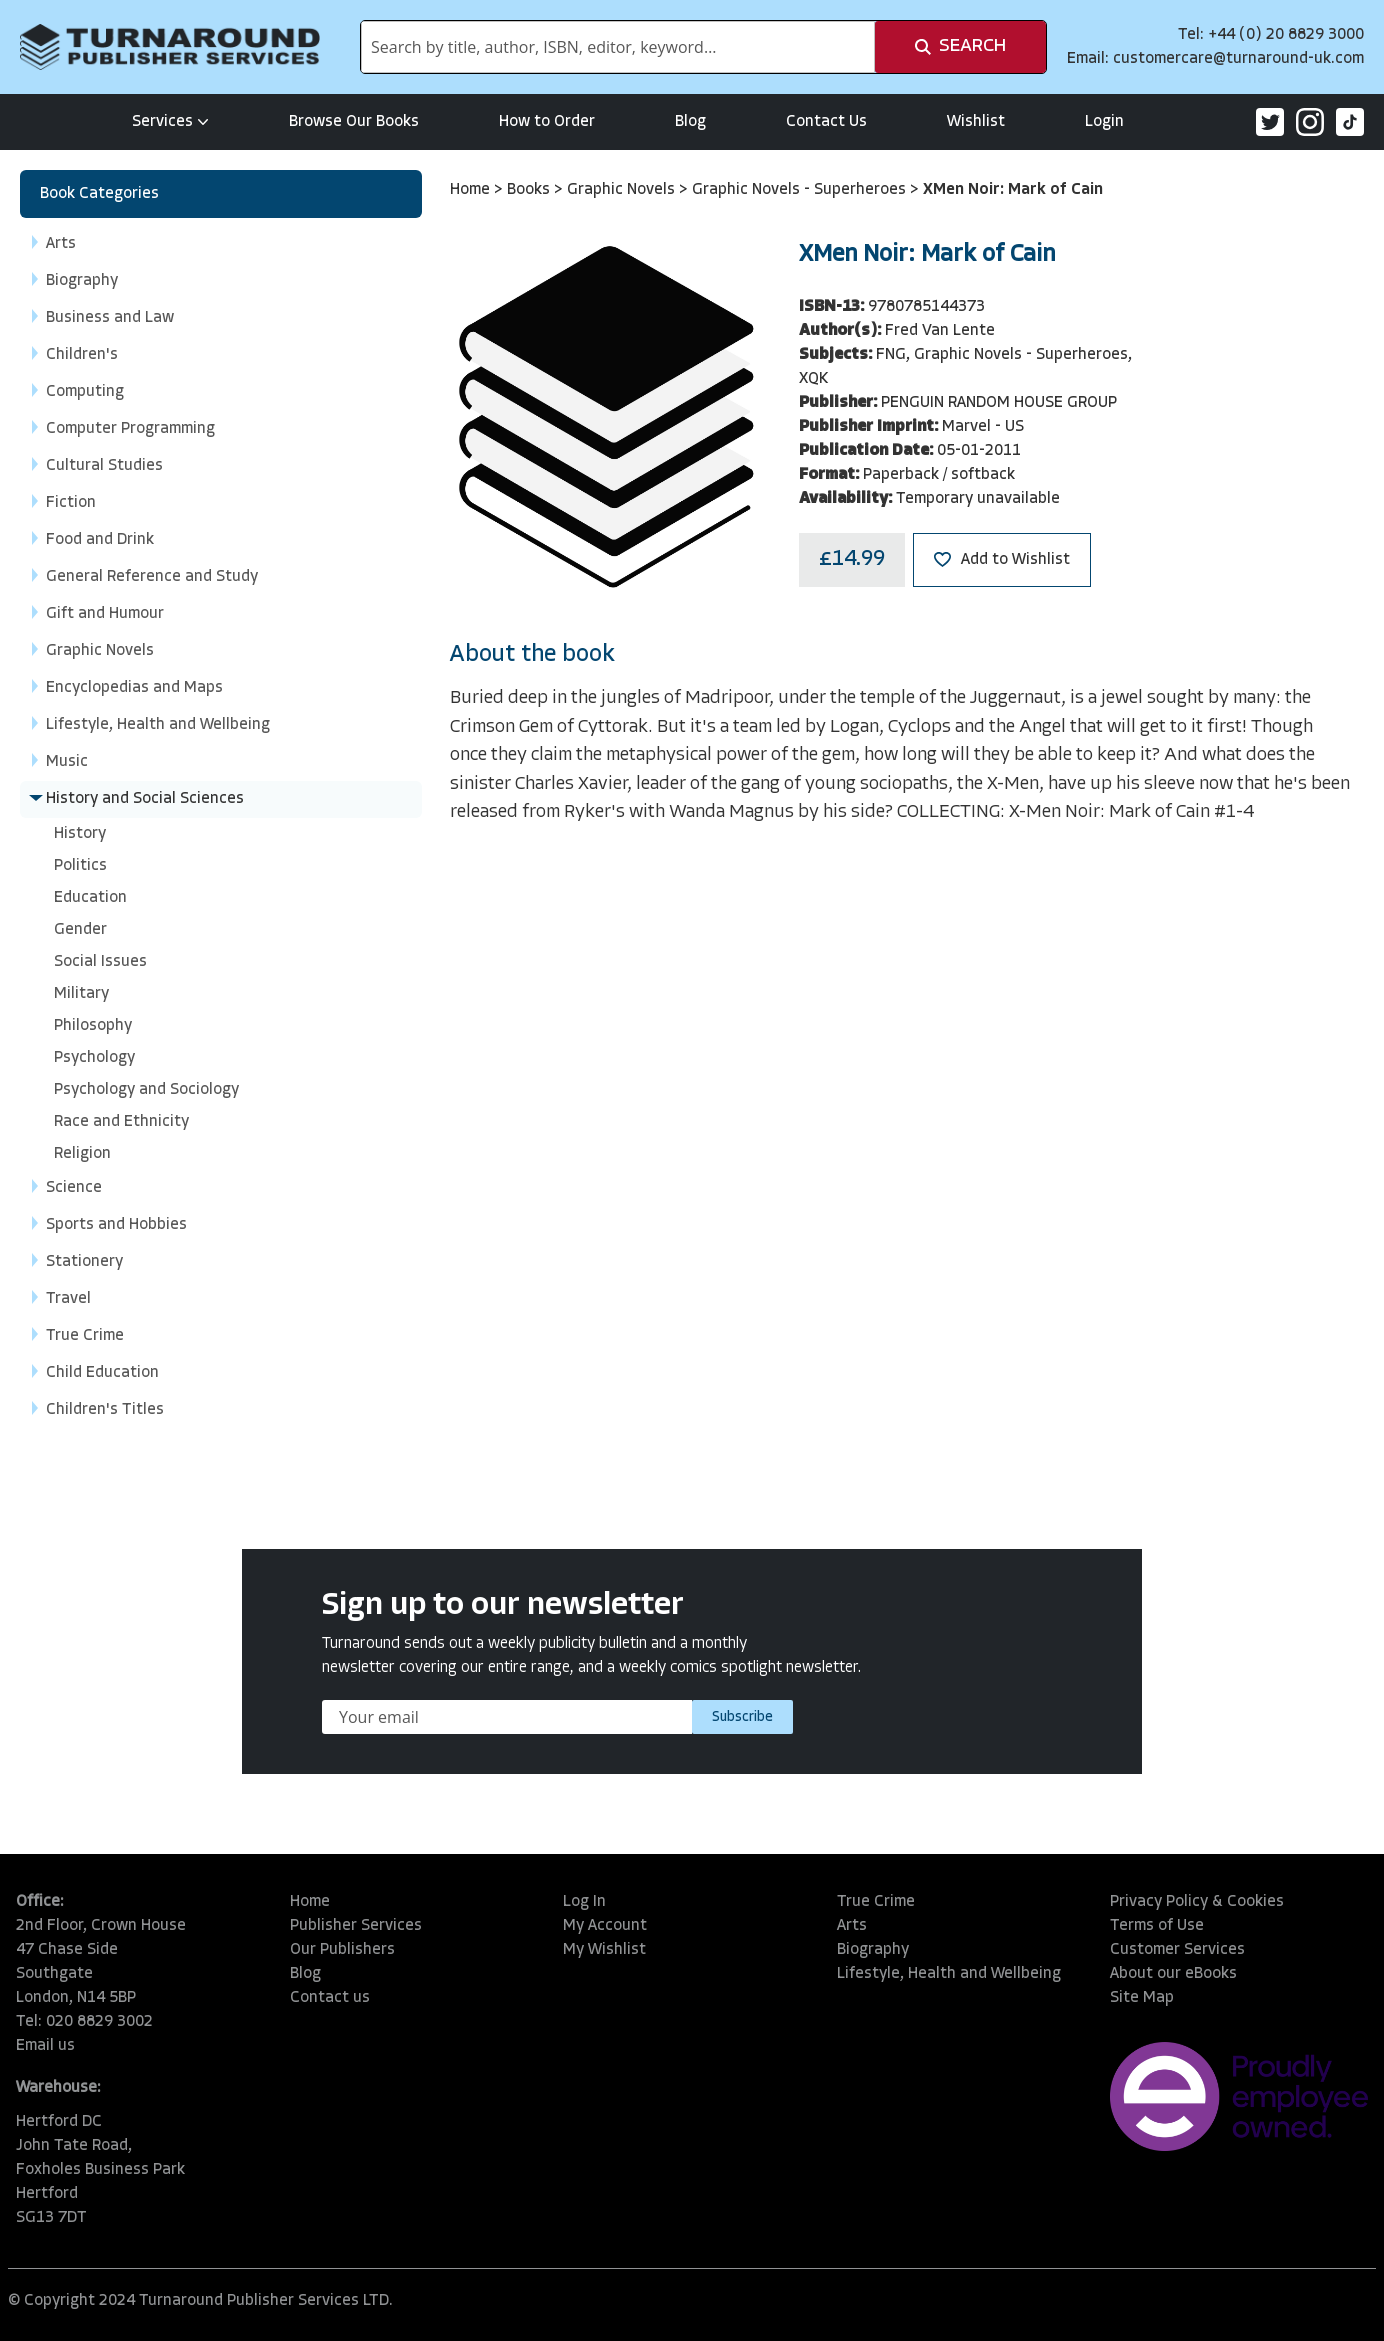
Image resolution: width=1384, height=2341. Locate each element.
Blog (690, 122)
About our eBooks (1173, 1974)
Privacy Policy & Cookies (1197, 1902)
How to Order (547, 122)
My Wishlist (604, 1950)
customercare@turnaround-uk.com (1238, 59)
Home (472, 190)
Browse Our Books (354, 122)
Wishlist (976, 122)
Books (530, 190)
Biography (873, 1950)
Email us (45, 2046)
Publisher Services (356, 1926)
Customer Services (1177, 1950)
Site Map (1142, 1998)
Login (1104, 122)
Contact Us (826, 122)
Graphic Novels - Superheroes (801, 190)
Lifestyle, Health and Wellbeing (949, 1974)
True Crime (876, 1902)
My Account (605, 1926)
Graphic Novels (623, 190)
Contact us (330, 1998)
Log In (584, 1902)
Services (170, 122)
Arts (852, 1926)
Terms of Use (1157, 1926)
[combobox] (618, 47)
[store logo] (170, 47)
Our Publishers (342, 1950)
